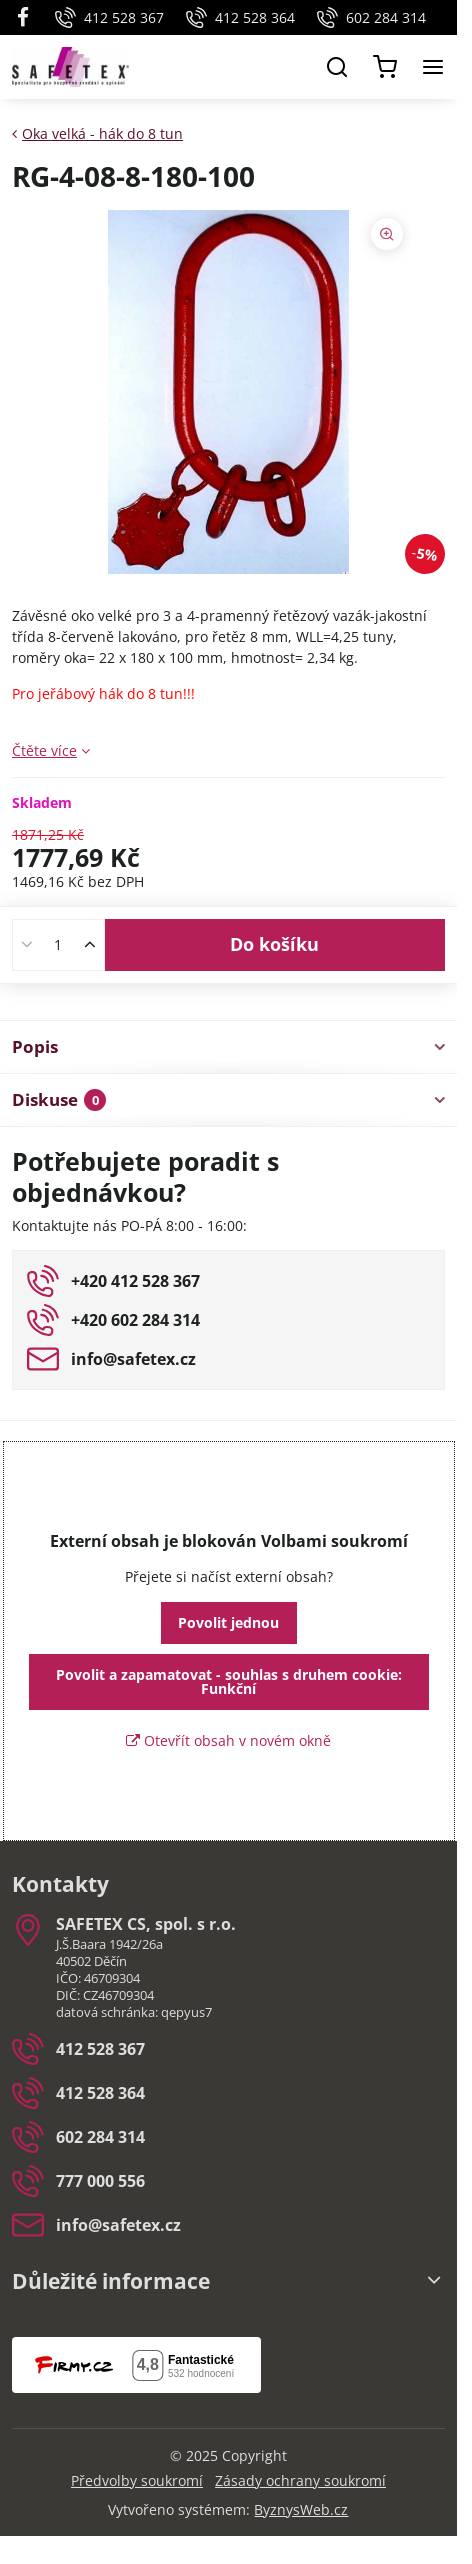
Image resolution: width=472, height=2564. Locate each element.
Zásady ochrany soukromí (300, 2480)
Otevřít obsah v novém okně (228, 1740)
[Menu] (433, 67)
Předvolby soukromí (137, 2480)
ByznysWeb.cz (301, 2509)
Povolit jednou (228, 1622)
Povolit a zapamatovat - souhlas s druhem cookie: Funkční (229, 1681)
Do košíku (274, 944)
